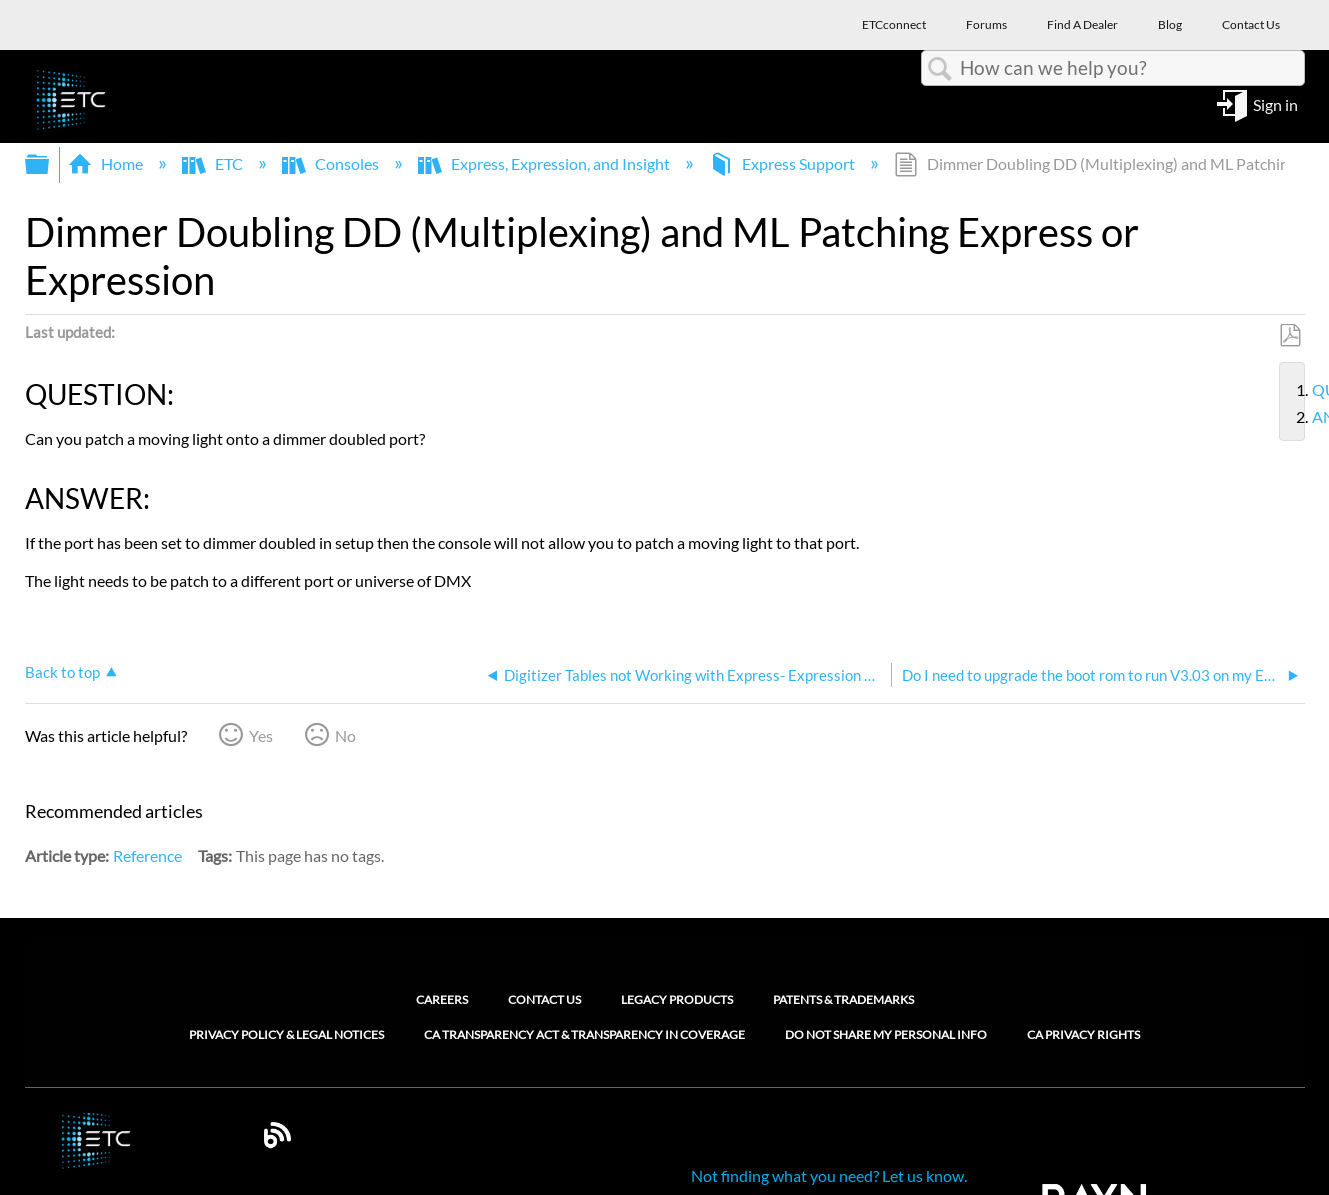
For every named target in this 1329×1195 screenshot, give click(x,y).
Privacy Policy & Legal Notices (286, 1035)
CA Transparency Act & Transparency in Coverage (584, 1035)
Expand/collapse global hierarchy (50, 164)
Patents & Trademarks (843, 999)
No (345, 735)
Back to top (62, 672)
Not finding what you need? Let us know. (829, 1175)
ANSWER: (1304, 417)
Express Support (783, 163)
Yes (261, 735)
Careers (442, 999)
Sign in (1275, 103)
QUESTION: (1304, 390)
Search (941, 69)
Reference (147, 855)
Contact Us (544, 999)
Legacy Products (677, 999)
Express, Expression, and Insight (545, 163)
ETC (214, 163)
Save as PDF (1289, 336)
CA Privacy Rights (1083, 1035)
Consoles (332, 163)
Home (107, 163)
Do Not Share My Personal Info (886, 1035)
